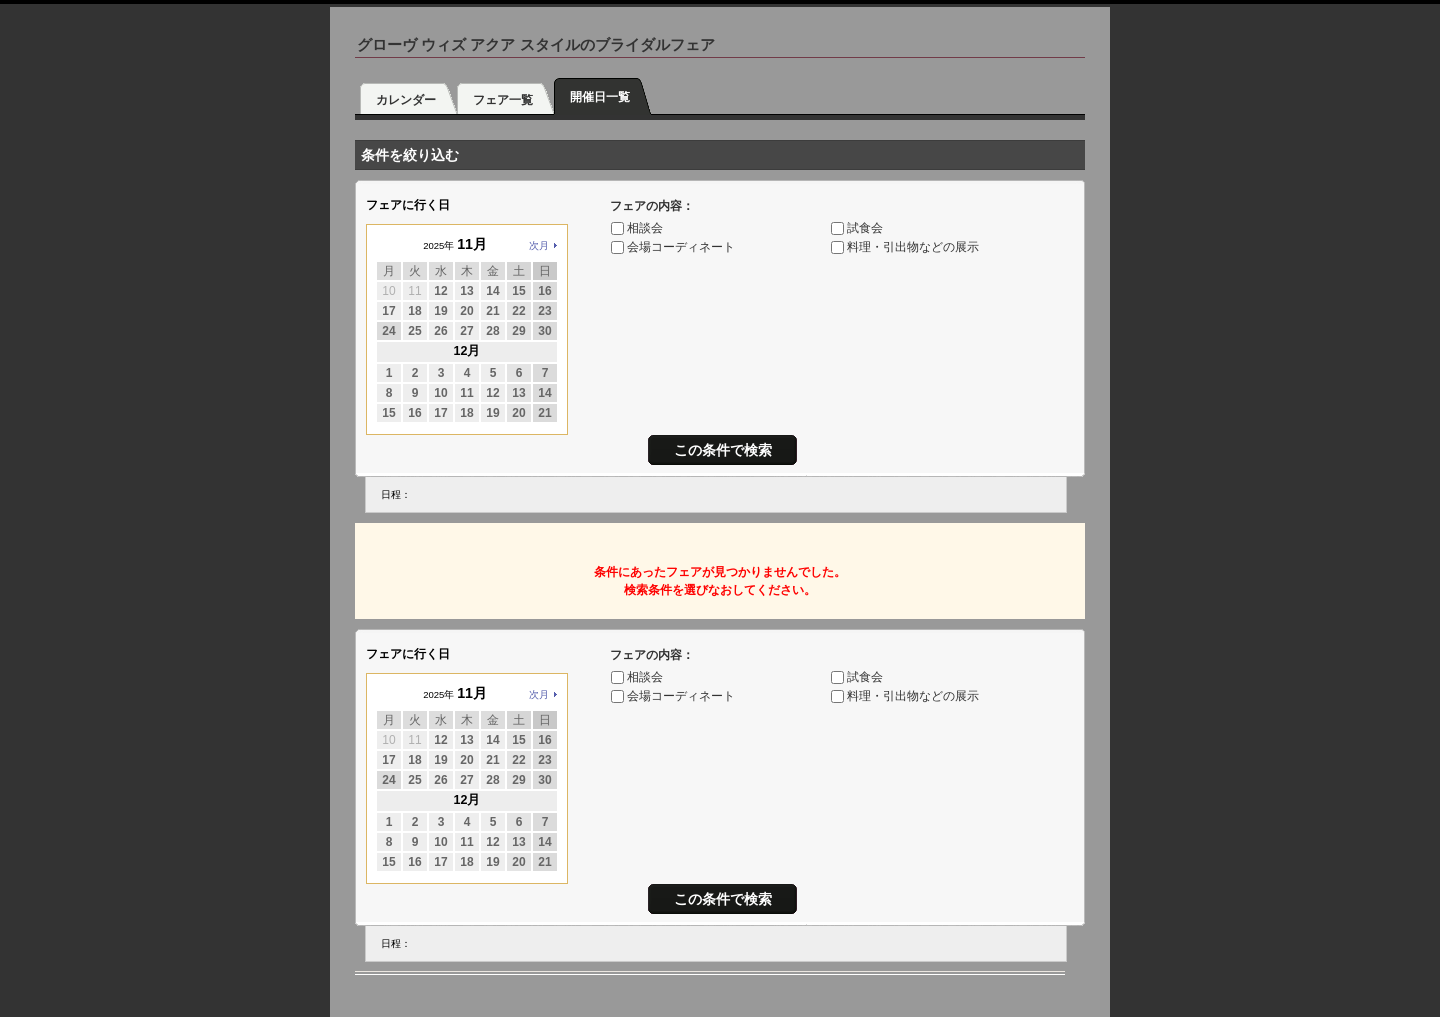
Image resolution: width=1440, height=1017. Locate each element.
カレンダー (406, 100)
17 (388, 311)
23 (544, 311)
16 (544, 291)
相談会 (645, 228)
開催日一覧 (600, 97)
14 (492, 291)
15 (518, 291)
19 (440, 311)
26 (440, 331)
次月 (539, 245)
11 (466, 393)
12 (440, 291)
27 (466, 331)
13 (466, 291)
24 (388, 331)
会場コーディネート (681, 247)
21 (492, 311)
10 (440, 393)
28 (492, 331)
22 (518, 311)
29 (518, 331)
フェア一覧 (503, 100)
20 (466, 311)
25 (414, 331)
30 (544, 331)
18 (414, 311)
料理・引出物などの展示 (913, 247)
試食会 (865, 228)
